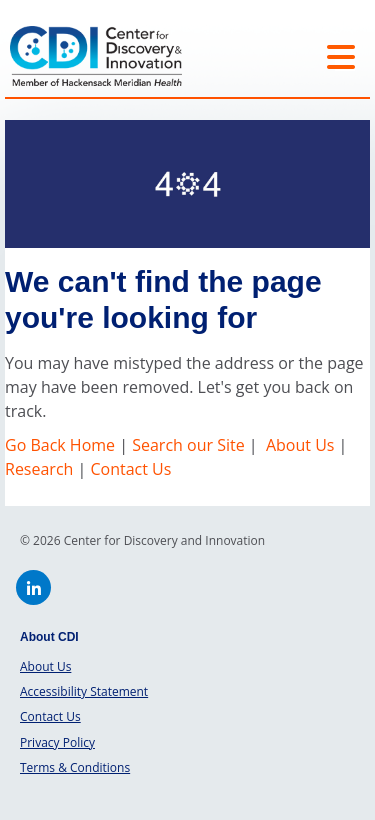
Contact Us (130, 469)
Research (39, 469)
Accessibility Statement (84, 691)
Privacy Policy (57, 742)
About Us (300, 445)
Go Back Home (62, 445)
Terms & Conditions (75, 767)
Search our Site (188, 445)
